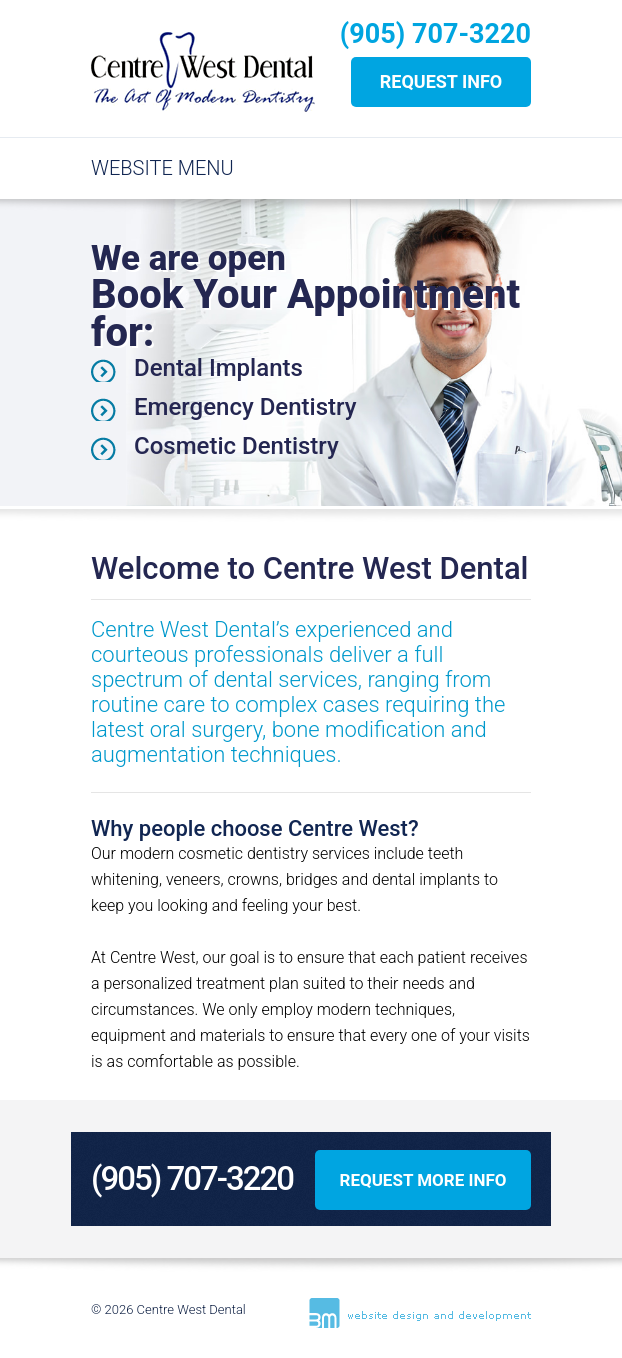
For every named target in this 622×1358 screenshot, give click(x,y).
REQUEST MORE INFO (422, 1180)
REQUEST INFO (441, 81)
